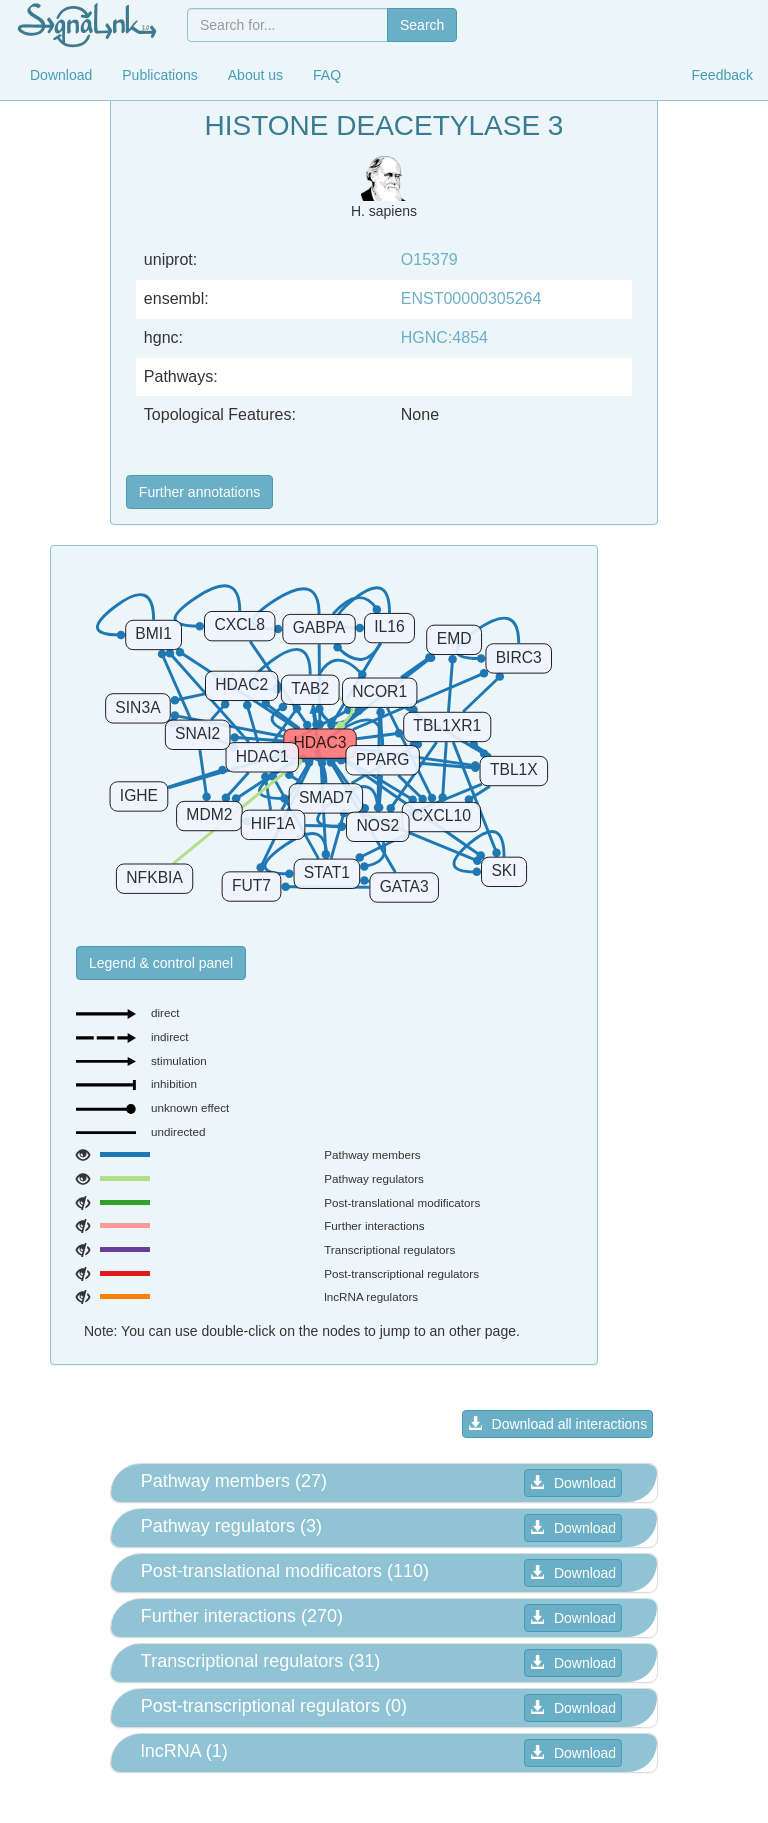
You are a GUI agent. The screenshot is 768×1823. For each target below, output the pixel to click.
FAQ (327, 75)
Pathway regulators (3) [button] (231, 1526)
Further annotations (199, 492)
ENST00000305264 (471, 298)
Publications (160, 75)
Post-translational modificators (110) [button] (285, 1571)
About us (255, 75)
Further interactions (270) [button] (242, 1616)
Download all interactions (558, 1424)
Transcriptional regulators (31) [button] (260, 1661)
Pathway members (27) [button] (234, 1481)
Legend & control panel (161, 963)
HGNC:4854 (444, 337)
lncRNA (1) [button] (184, 1751)
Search (422, 25)
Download (61, 75)
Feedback (722, 75)
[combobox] (287, 25)
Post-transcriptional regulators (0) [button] (274, 1706)
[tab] (384, 1483)
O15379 (429, 259)
